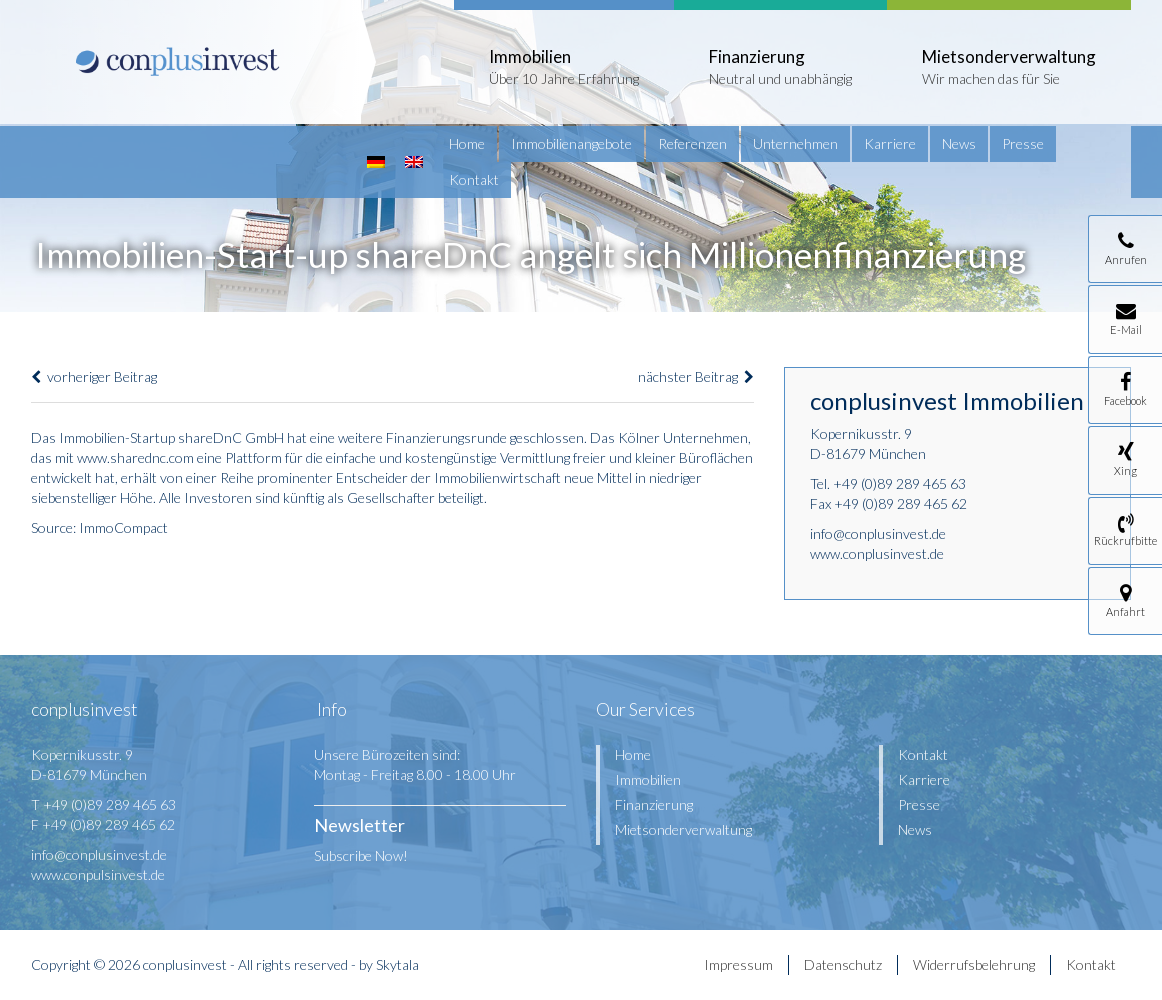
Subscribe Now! (361, 855)
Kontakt (474, 179)
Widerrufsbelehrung (974, 964)
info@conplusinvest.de (878, 533)
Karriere (890, 143)
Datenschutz (843, 964)
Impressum (738, 964)
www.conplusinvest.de (877, 553)
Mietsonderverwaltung (683, 829)
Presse (1023, 143)
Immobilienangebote (571, 143)
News (959, 143)
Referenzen (692, 143)
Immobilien (648, 779)
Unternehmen (795, 143)
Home (467, 143)
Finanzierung (654, 804)
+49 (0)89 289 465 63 (899, 483)
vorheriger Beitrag (94, 376)
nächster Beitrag (696, 376)
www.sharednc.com (135, 457)
